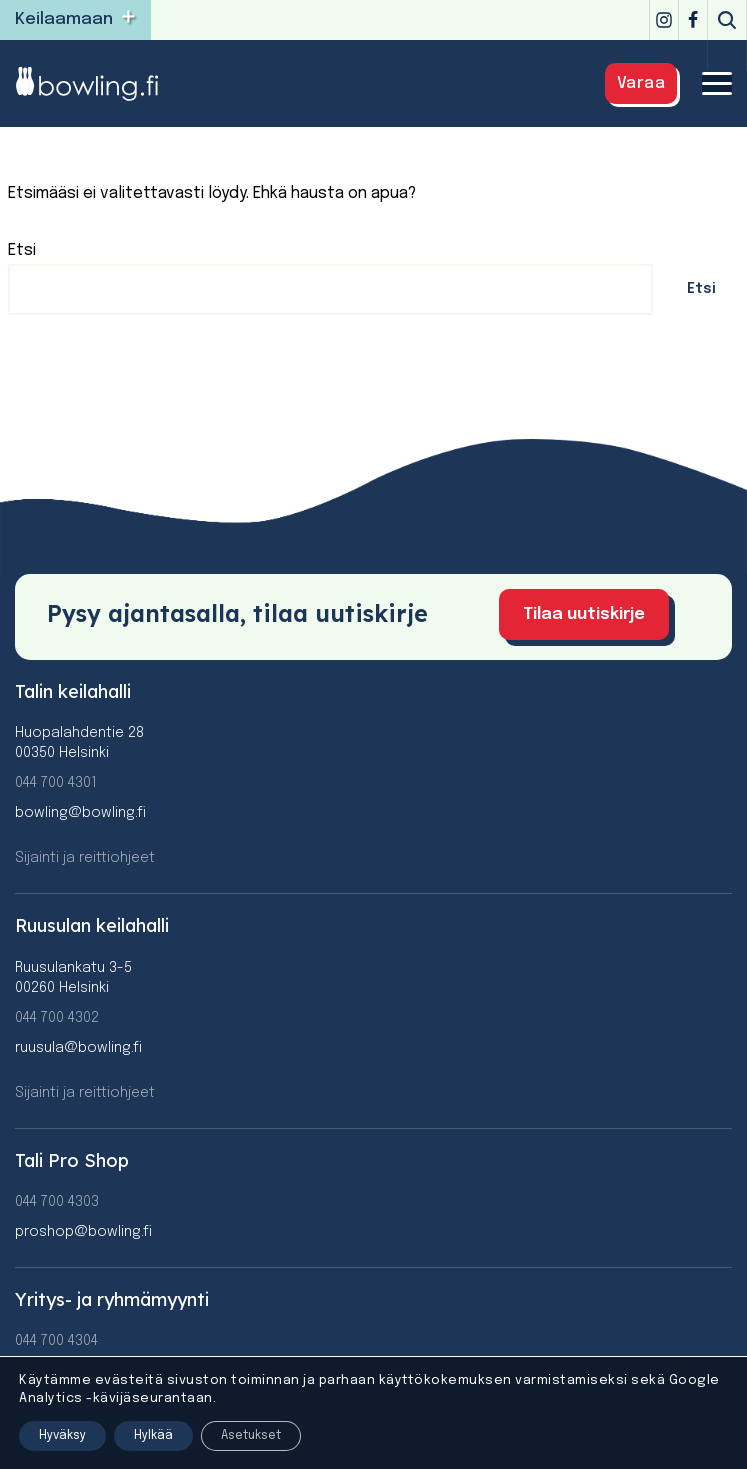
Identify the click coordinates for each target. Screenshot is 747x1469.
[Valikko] (717, 83)
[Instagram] (664, 20)
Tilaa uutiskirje (584, 614)
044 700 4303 (57, 1202)
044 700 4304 (56, 1341)
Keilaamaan (64, 19)
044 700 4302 (57, 1018)
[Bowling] (100, 83)
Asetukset (251, 1436)
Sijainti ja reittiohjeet (85, 858)
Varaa (641, 83)
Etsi (22, 250)
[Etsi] (727, 20)
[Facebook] (693, 20)
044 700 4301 (56, 783)
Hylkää (153, 1436)
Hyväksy (62, 1436)
